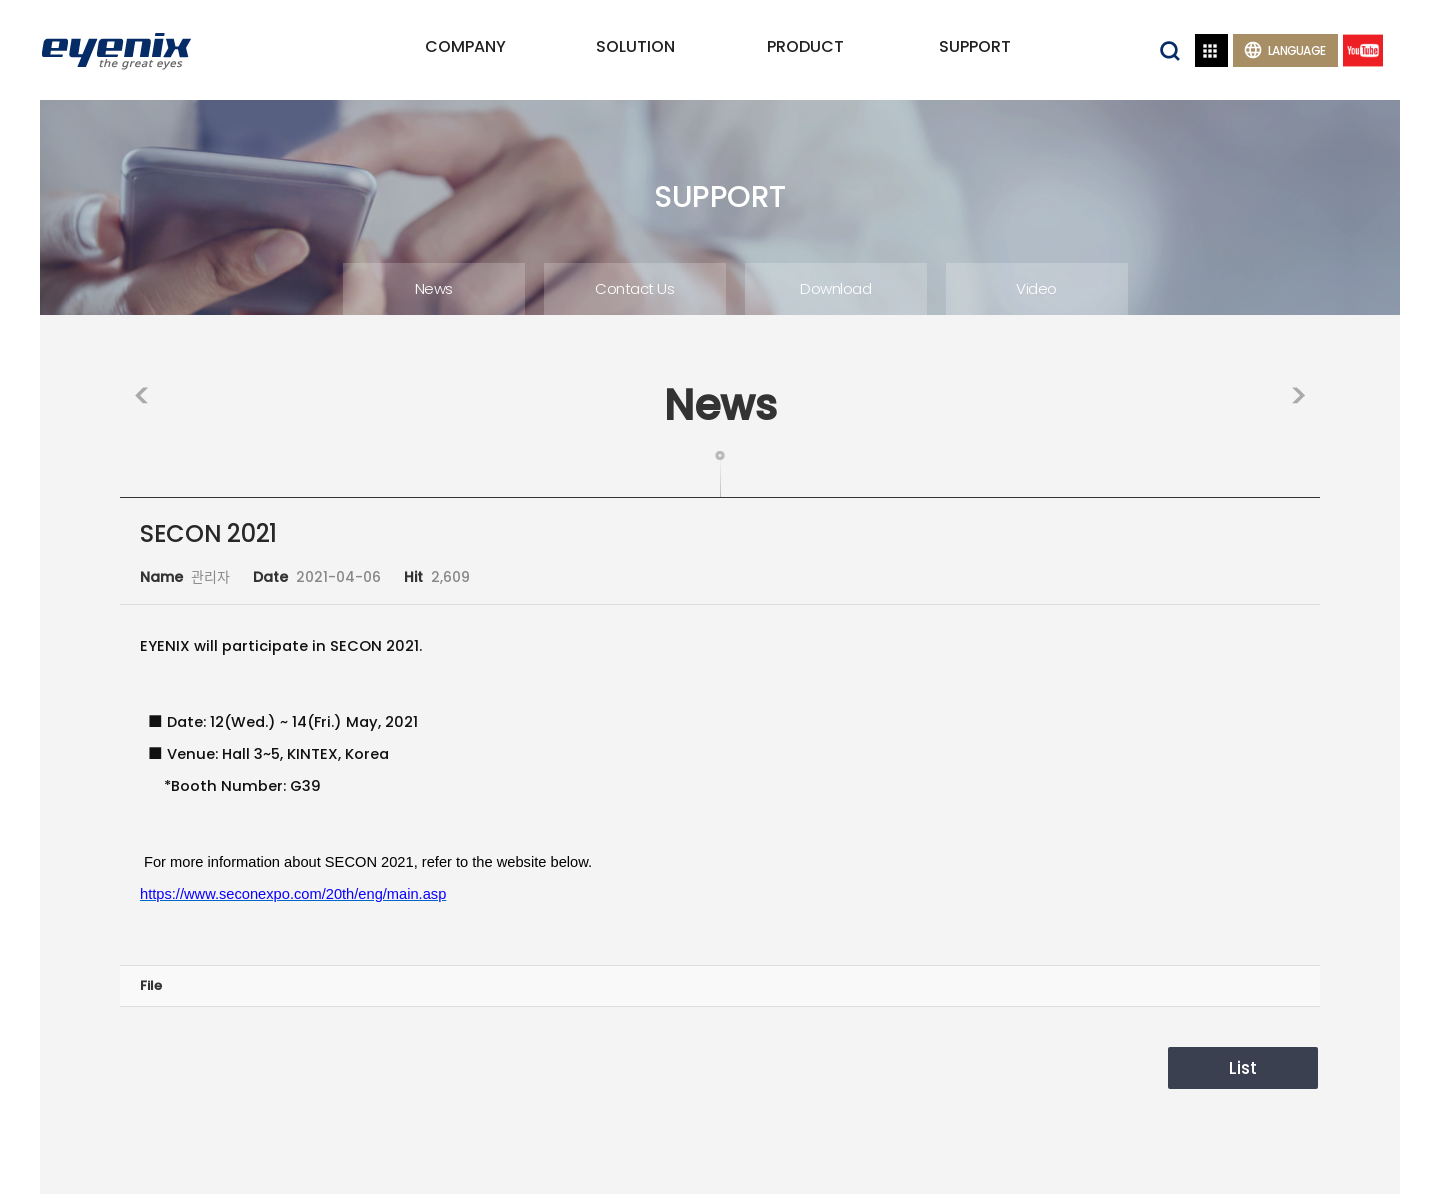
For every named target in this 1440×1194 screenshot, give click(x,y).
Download (835, 288)
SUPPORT (975, 46)
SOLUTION (635, 46)
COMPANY (465, 46)
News (434, 288)
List (1243, 1068)
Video (1036, 288)
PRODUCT (805, 46)
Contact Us (634, 288)
